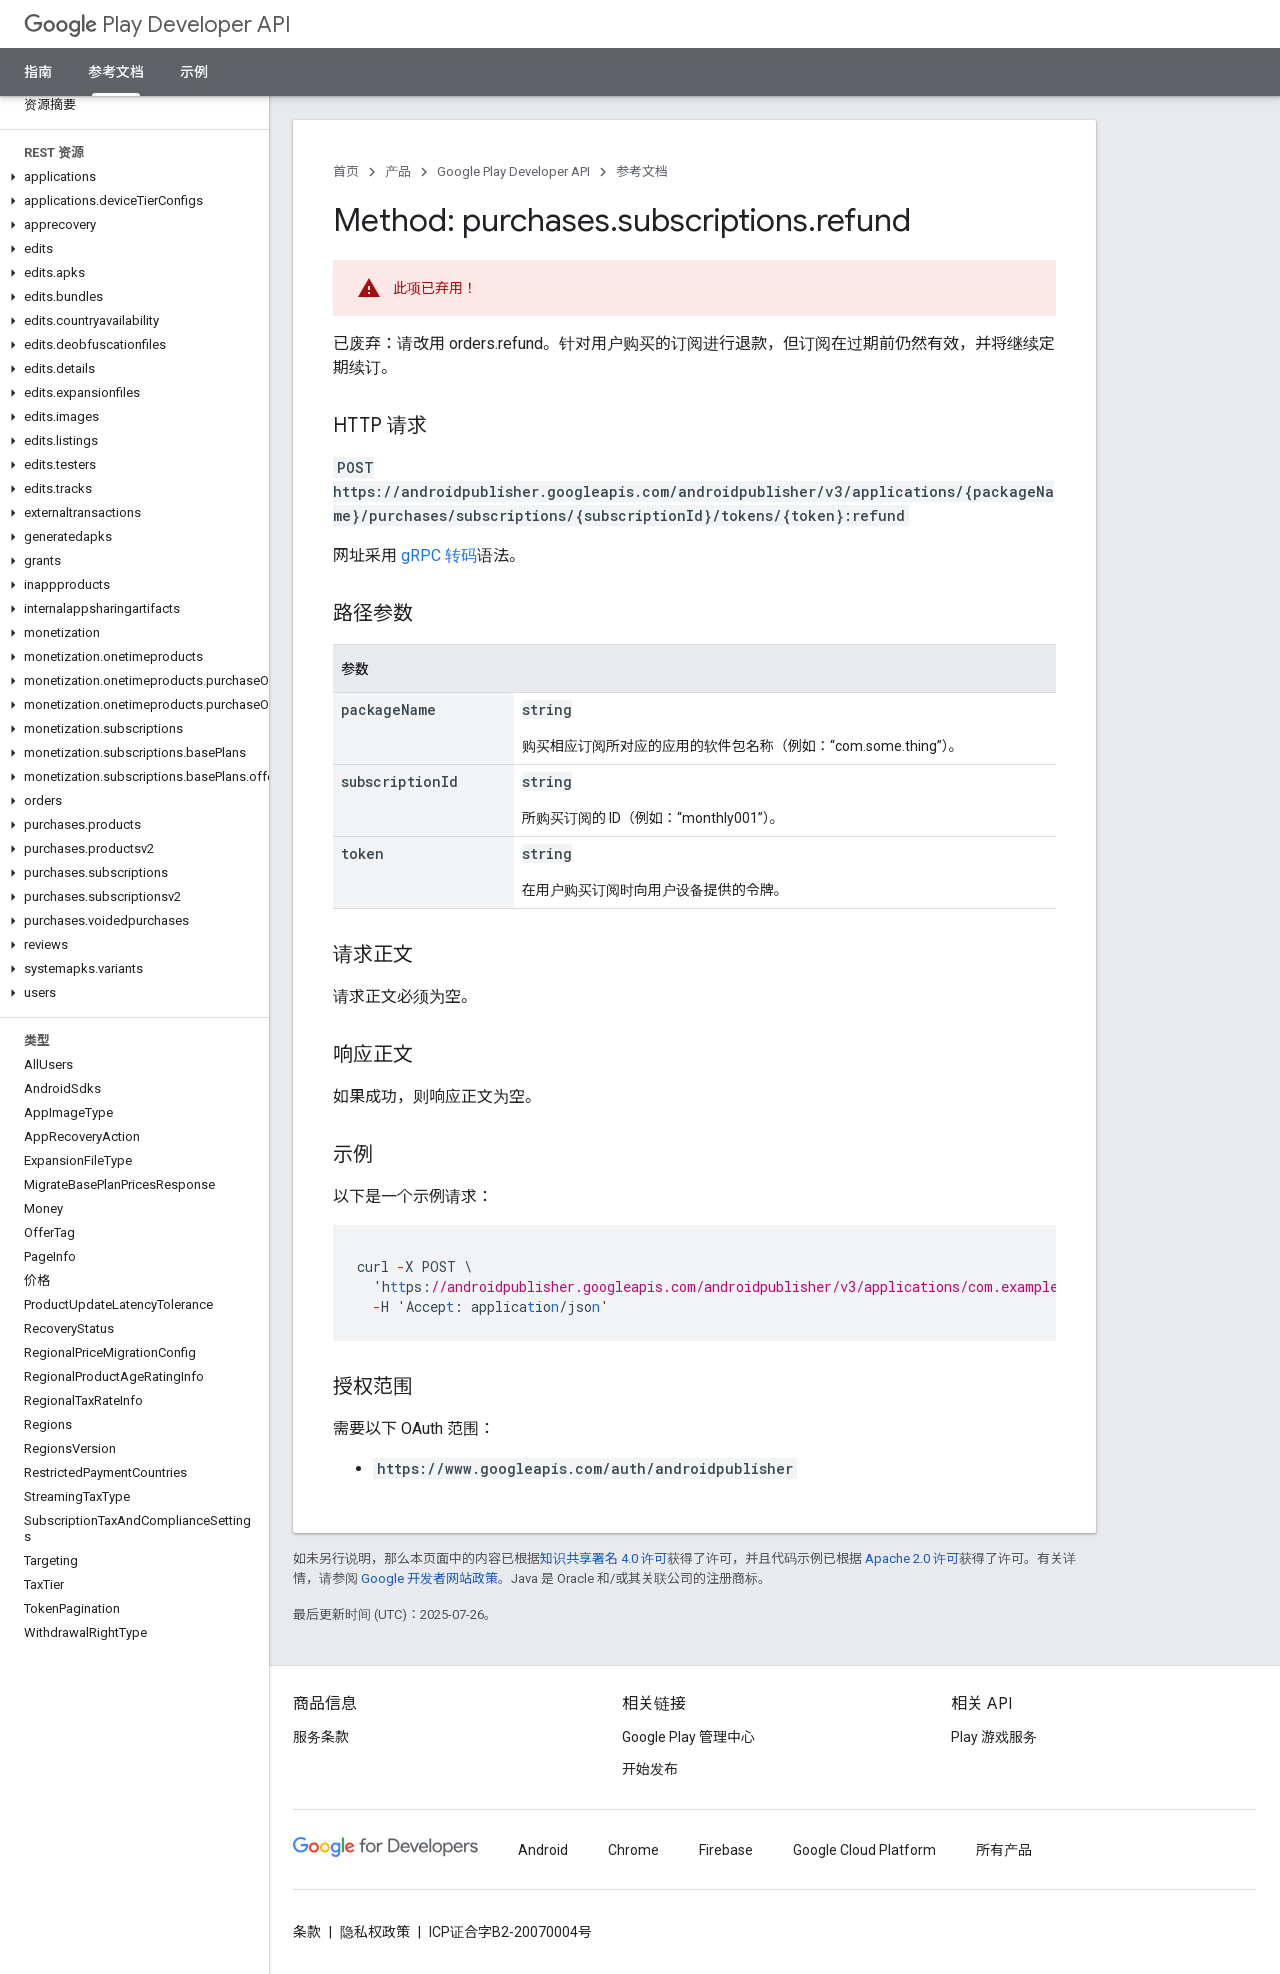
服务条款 (321, 1737)
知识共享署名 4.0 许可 (603, 1558)
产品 (398, 171)
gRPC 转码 (439, 555)
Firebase (726, 1850)
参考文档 (642, 171)
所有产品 (1004, 1850)
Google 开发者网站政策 (429, 1578)
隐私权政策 (375, 1932)
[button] (130, 177)
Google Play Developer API (513, 171)
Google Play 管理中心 (688, 1737)
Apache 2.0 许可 (912, 1558)
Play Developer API (157, 24)
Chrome (633, 1850)
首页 (346, 171)
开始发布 (650, 1769)
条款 (307, 1932)
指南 (38, 72)
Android (543, 1850)
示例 (194, 72)
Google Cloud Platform (864, 1850)
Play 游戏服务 (994, 1737)
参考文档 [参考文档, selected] (116, 72)
